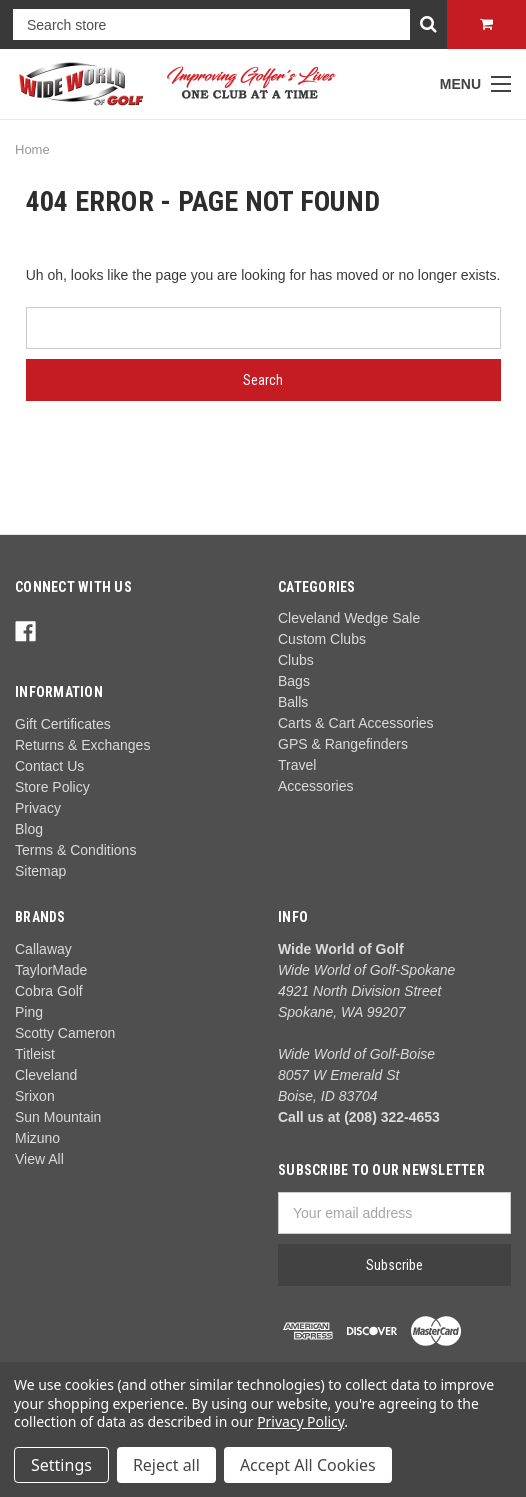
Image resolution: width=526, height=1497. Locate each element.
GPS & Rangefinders (343, 744)
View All (39, 1159)
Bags (294, 681)
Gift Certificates (63, 724)
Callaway (43, 949)
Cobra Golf (49, 991)
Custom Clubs (322, 639)
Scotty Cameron (65, 1033)
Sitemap (40, 871)
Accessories (315, 786)
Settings (61, 1465)
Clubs (296, 660)
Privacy (38, 808)
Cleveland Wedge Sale (349, 618)
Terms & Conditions (75, 850)
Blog (29, 829)
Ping (29, 1012)
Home (32, 149)
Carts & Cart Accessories (356, 723)
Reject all (166, 1465)
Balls (293, 702)
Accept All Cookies (308, 1465)
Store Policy (52, 787)
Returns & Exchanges (82, 745)
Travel (297, 765)
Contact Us (49, 766)
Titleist (35, 1054)
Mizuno (37, 1138)
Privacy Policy (300, 1421)
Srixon (35, 1096)
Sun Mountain (58, 1117)
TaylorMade (51, 970)
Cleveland (46, 1075)
